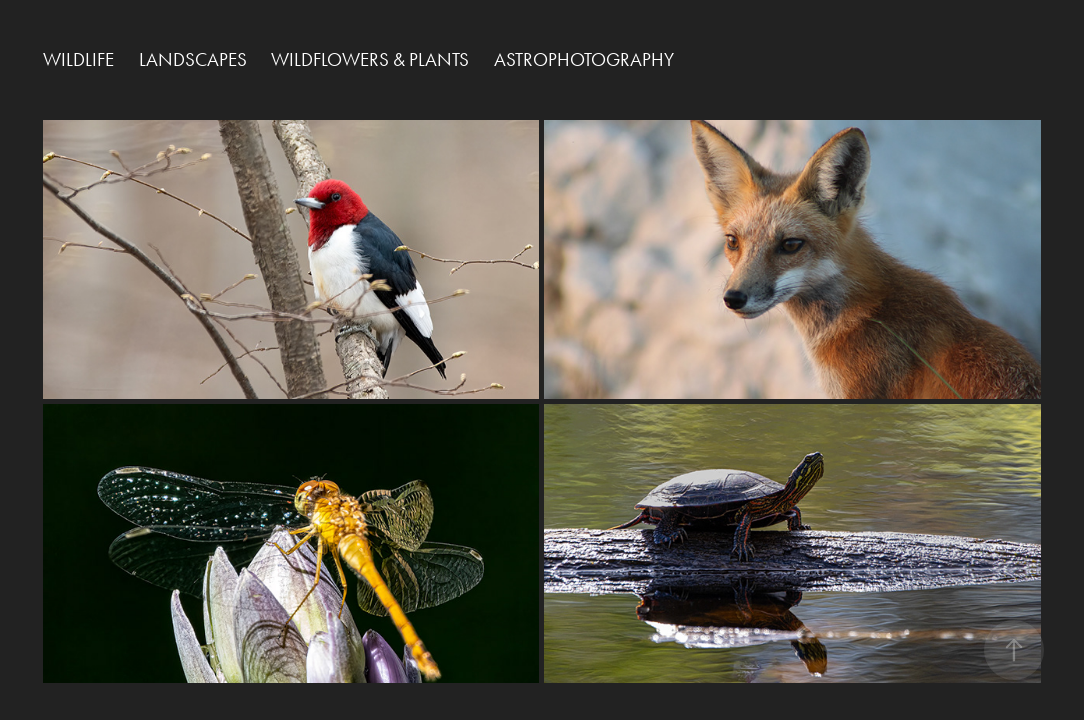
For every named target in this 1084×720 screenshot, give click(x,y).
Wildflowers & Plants (370, 59)
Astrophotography (584, 59)
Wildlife (78, 59)
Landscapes (193, 59)
